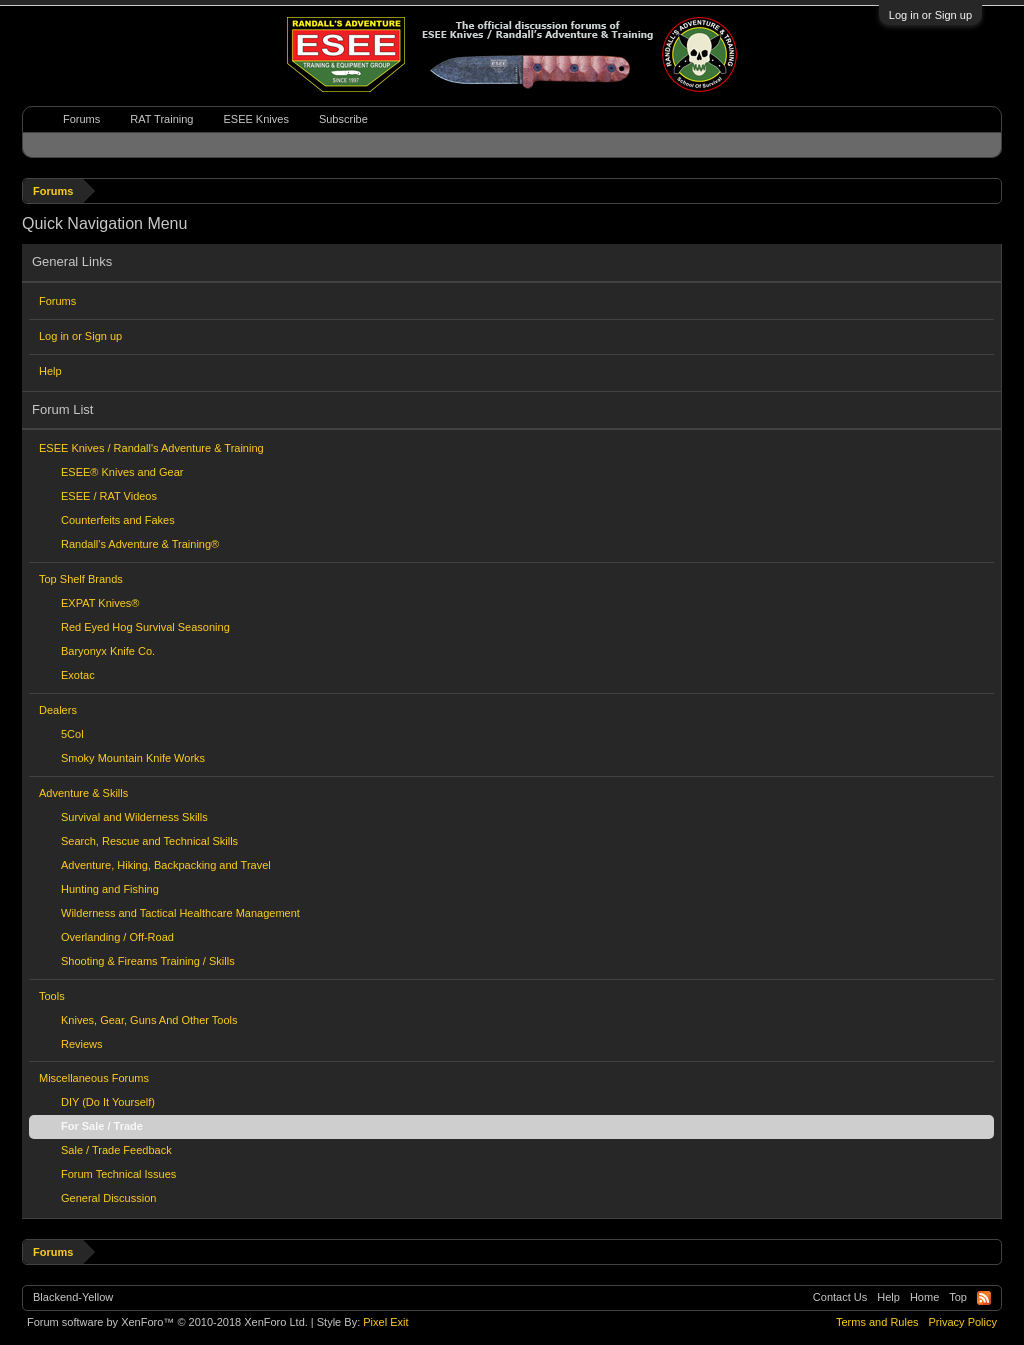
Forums (57, 301)
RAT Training (161, 119)
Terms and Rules (877, 1322)
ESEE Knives (255, 119)
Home (924, 1297)
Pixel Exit (385, 1322)
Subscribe (343, 119)
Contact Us (840, 1297)
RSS (984, 1298)
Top (958, 1297)
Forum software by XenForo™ (167, 1322)
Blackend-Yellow (73, 1297)
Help (50, 371)
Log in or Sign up (930, 15)
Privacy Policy (963, 1322)
